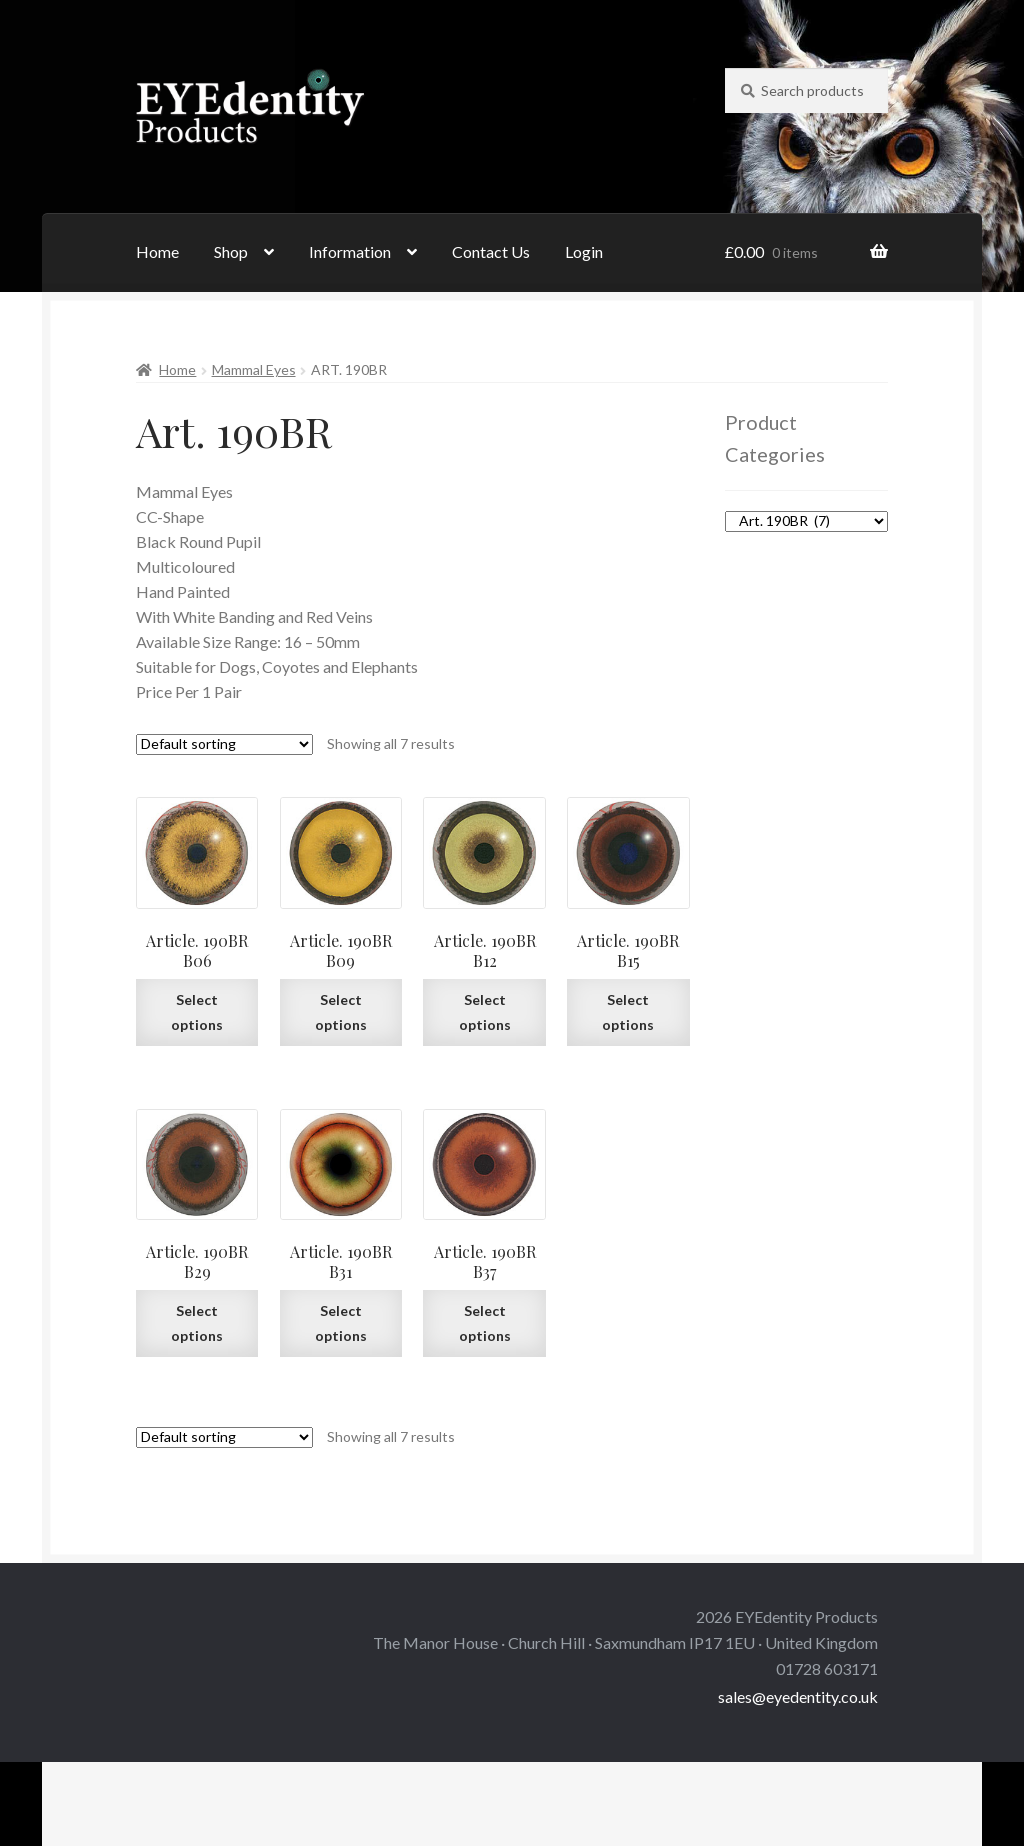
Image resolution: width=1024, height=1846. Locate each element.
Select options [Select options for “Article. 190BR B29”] (197, 1323)
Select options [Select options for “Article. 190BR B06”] (197, 1012)
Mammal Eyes (254, 369)
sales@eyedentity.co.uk (798, 1696)
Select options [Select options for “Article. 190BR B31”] (341, 1323)
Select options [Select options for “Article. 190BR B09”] (341, 1012)
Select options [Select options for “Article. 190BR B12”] (485, 1012)
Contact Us (491, 251)
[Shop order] (224, 744)
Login (584, 251)
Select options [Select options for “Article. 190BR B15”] (628, 1012)
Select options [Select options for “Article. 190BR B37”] (485, 1323)
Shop (231, 251)
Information (350, 251)
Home (157, 251)
